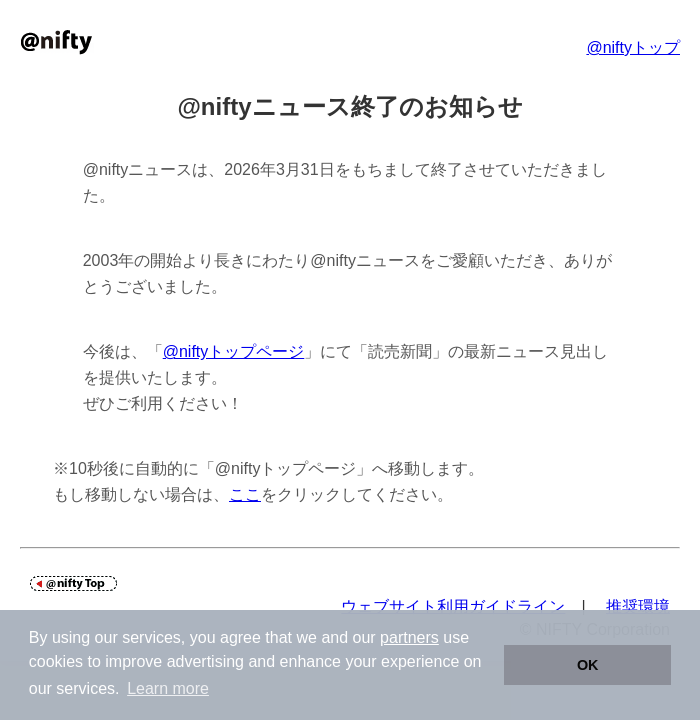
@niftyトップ (633, 47)
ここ (245, 494)
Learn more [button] (168, 688)
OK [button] (588, 665)
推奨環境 (638, 606)
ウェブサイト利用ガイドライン (453, 606)
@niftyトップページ (234, 351)
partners (409, 637)
